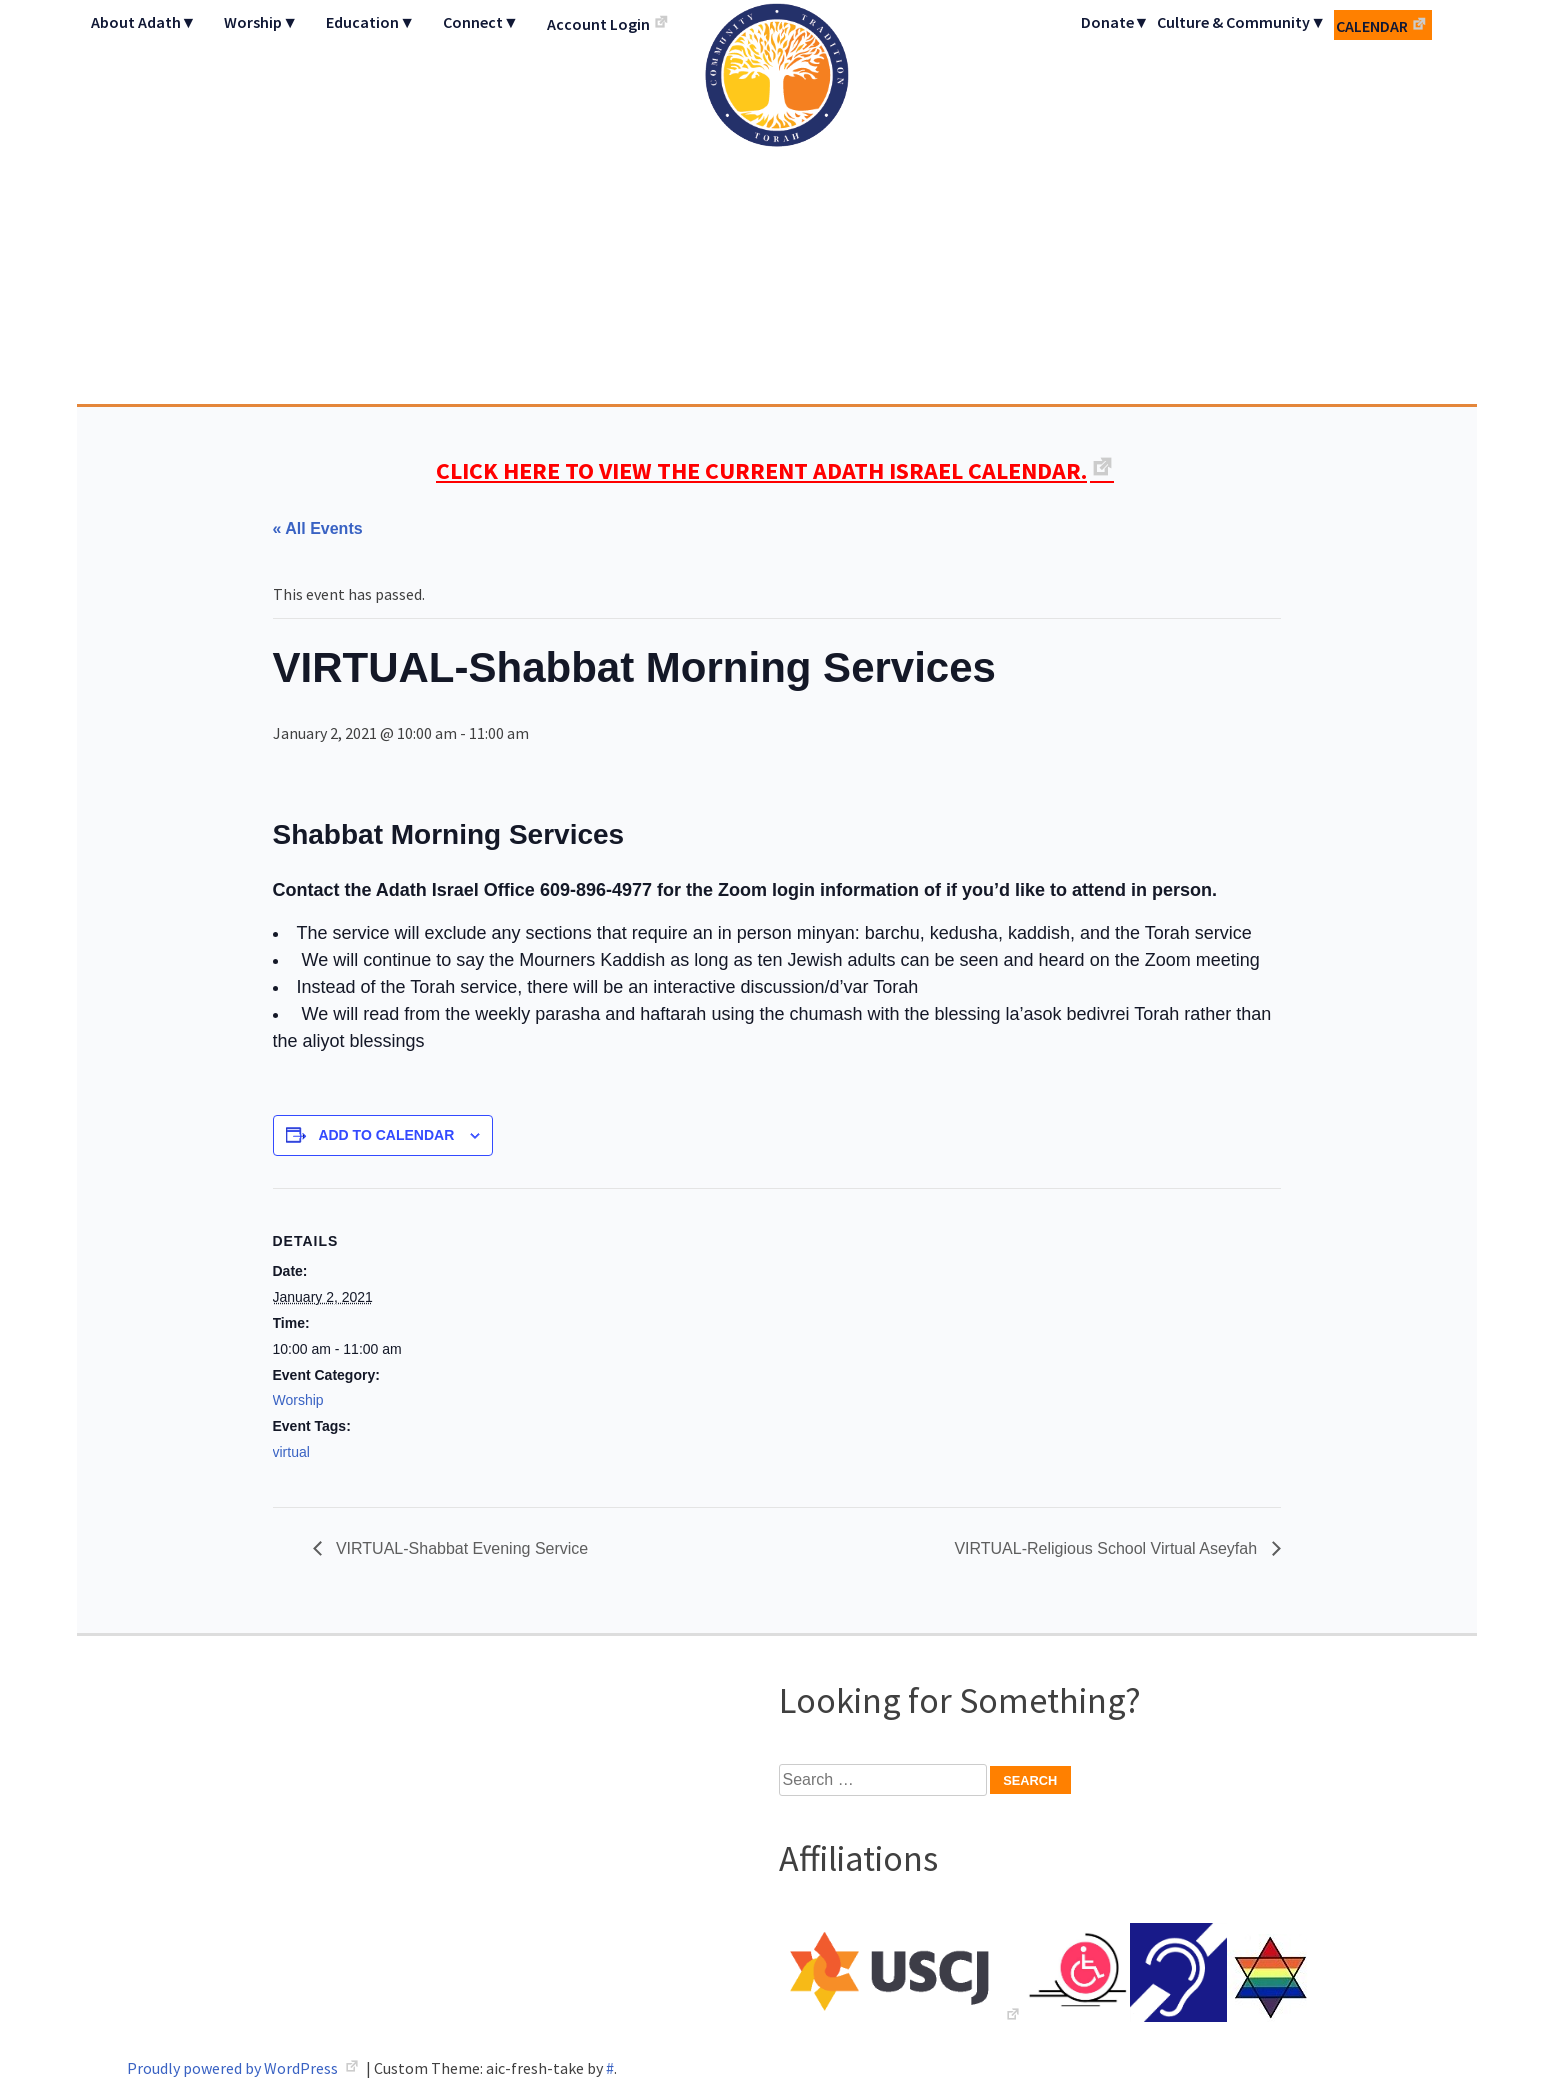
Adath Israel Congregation (777, 202)
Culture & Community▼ (1241, 22)
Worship (298, 1400)
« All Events (318, 528)
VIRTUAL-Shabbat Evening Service (460, 1548)
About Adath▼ (144, 22)
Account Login (598, 24)
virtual (291, 1452)
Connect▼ (481, 22)
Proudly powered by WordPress (234, 2068)
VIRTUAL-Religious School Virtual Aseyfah (1107, 1548)
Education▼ (370, 22)
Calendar (1372, 26)
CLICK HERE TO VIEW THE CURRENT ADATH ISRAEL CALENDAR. (761, 470)
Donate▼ (1115, 22)
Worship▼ (261, 22)
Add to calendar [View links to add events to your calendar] (386, 1135)
